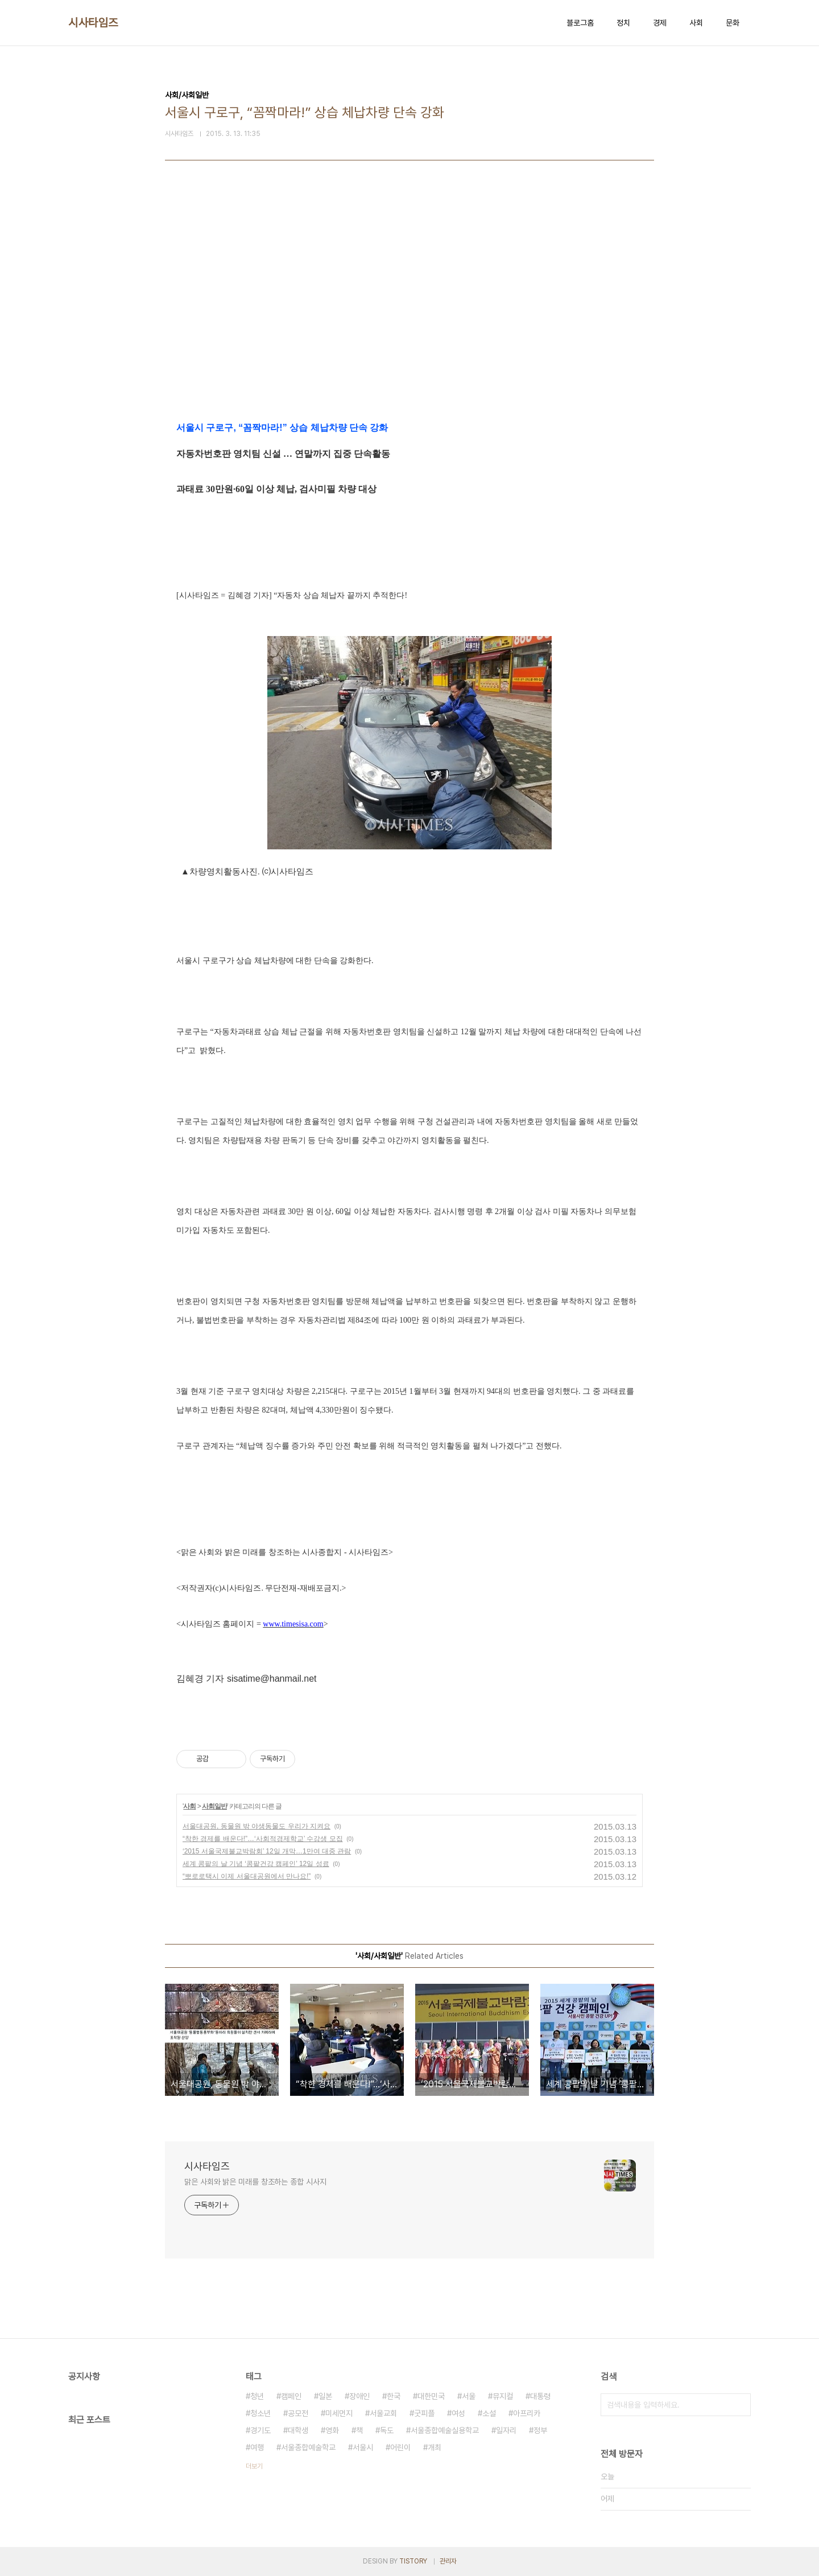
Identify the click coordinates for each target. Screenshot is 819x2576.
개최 (434, 2447)
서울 (468, 2396)
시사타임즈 (93, 23)
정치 (623, 22)
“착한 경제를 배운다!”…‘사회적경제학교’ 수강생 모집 (263, 1839)
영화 (332, 2430)
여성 (458, 2413)
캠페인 (291, 2396)
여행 (257, 2447)
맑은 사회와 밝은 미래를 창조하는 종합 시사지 (255, 2181)
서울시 (363, 2447)
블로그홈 (580, 22)
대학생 (298, 2430)
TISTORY (413, 2561)
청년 (257, 2396)
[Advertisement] (409, 314)
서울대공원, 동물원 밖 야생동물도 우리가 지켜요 (256, 1826)
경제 (660, 22)
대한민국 (431, 2396)
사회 (696, 22)
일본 (325, 2396)
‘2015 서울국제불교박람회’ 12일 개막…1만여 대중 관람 (267, 1851)
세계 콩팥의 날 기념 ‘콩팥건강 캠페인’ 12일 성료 (256, 1864)
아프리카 (526, 2413)
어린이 (400, 2447)
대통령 (540, 2396)
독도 (387, 2430)
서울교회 (383, 2413)
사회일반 (214, 1806)
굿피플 (424, 2413)
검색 (739, 2405)
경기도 (260, 2430)
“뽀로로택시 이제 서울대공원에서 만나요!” (247, 1876)
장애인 (359, 2396)
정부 (540, 2430)
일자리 (506, 2430)
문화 (732, 22)
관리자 (448, 2561)
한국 (393, 2396)
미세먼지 (339, 2413)
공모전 (298, 2413)
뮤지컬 (503, 2396)
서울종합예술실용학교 (445, 2430)
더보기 (254, 2466)
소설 (489, 2413)
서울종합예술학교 (308, 2447)
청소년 (260, 2413)
